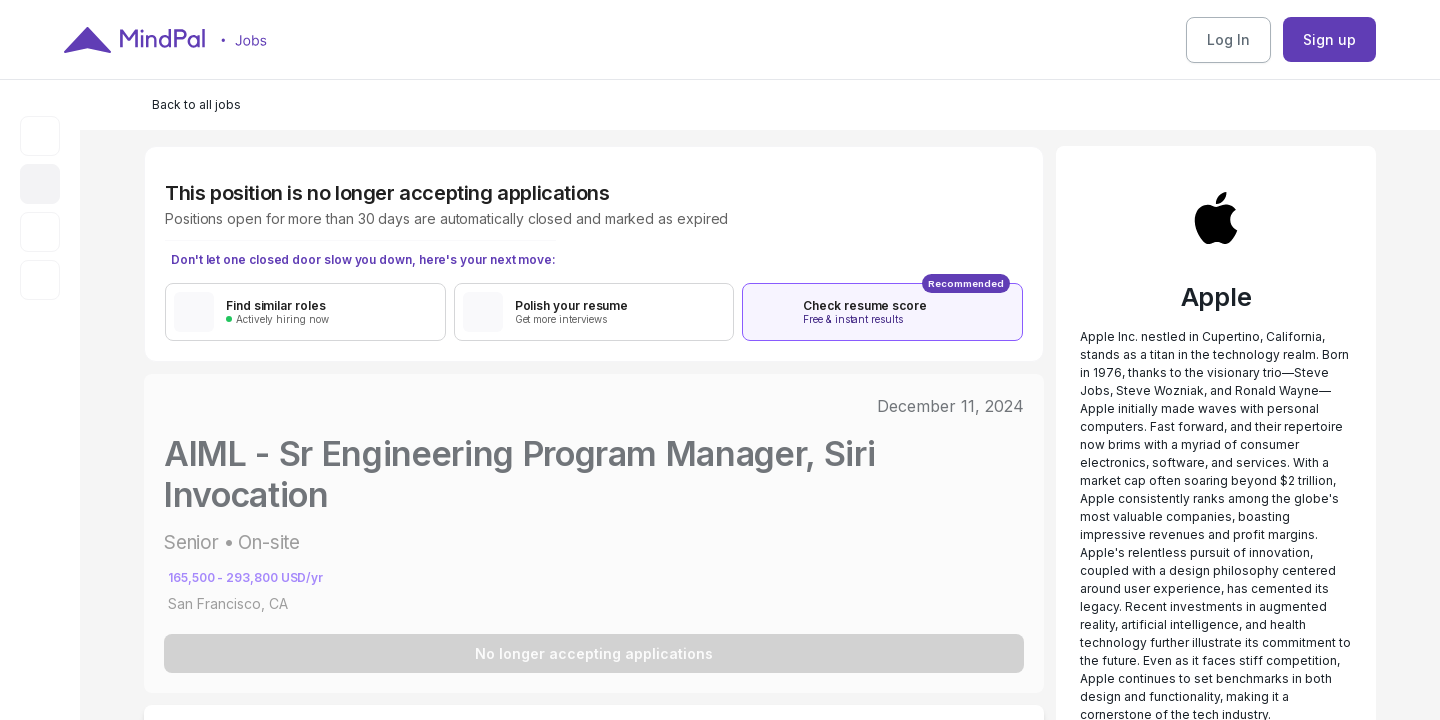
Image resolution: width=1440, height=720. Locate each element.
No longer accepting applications (594, 653)
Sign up (1329, 39)
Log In (1228, 39)
